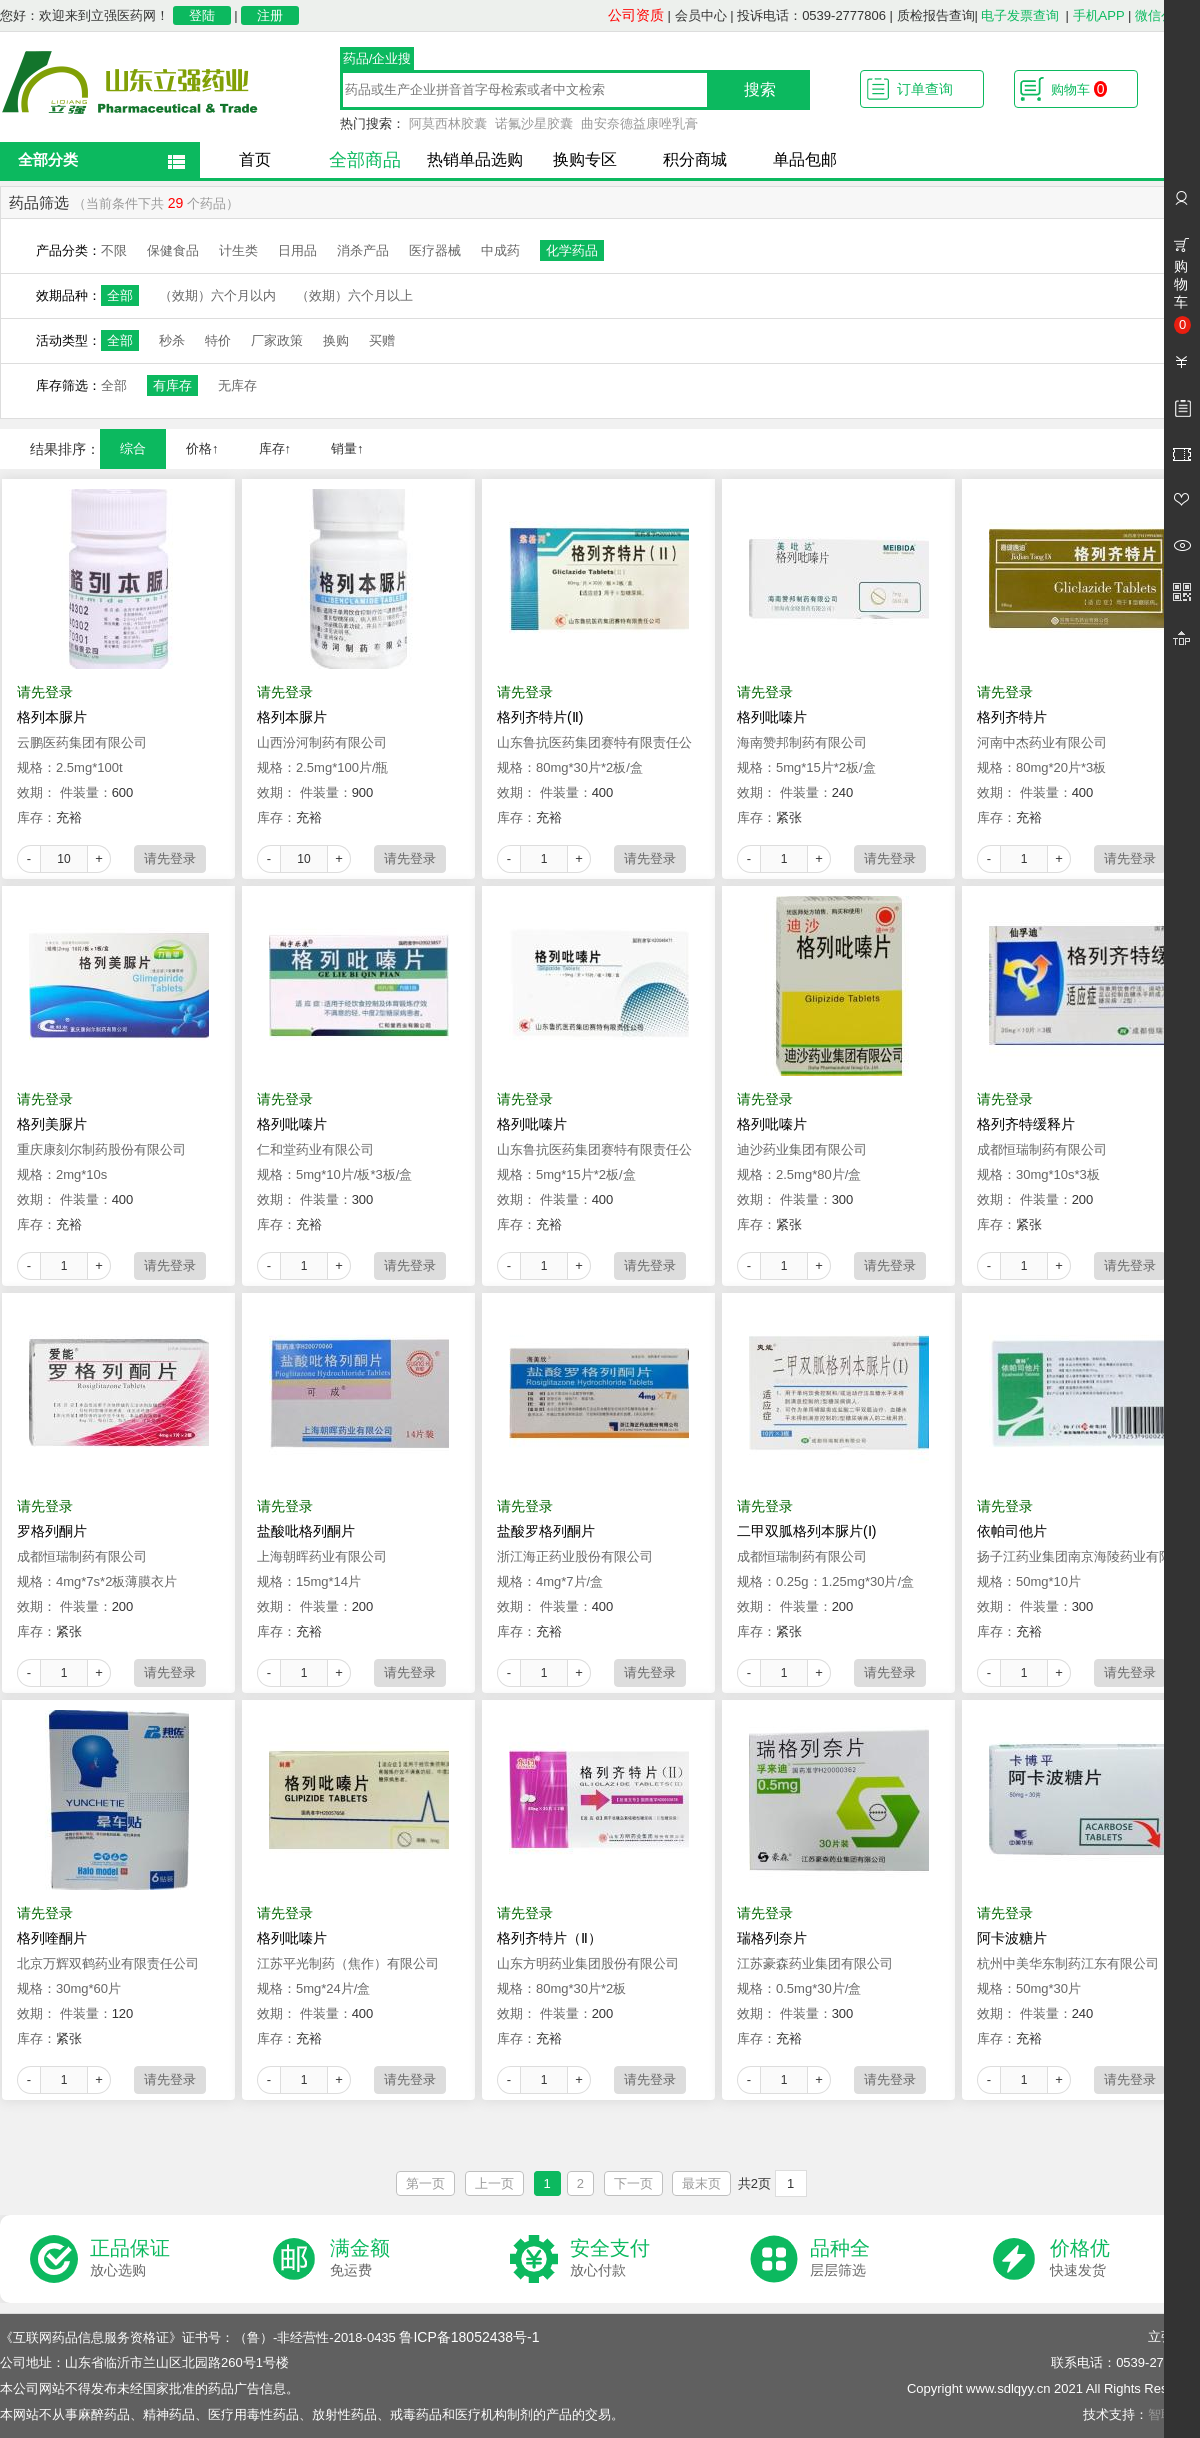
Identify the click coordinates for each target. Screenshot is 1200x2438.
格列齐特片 (1012, 717)
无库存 (237, 385)
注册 (270, 15)
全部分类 (48, 159)
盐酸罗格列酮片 (546, 1531)
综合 (133, 448)
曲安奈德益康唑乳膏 (639, 123)
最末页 (701, 2183)
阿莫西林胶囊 (448, 123)
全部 (120, 295)
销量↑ (347, 448)
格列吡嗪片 (772, 717)
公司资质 (636, 15)
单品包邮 (805, 159)
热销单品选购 (475, 159)
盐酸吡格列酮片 (306, 1531)
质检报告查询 (936, 15)
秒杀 (172, 340)
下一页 (633, 2183)
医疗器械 (435, 250)
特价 (218, 340)
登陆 (202, 15)
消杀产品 (363, 250)
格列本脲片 (52, 717)
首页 (255, 159)
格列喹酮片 (52, 1938)
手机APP (1099, 15)
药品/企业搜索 (377, 61)
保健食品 (173, 250)
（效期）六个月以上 (354, 295)
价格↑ (202, 448)
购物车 (1079, 89)
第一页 (425, 2183)
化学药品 (572, 250)
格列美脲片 (52, 1124)
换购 (336, 340)
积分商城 (695, 159)
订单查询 (925, 89)
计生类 (238, 250)
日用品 (297, 250)
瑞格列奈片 (772, 1938)
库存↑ (275, 448)
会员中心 (701, 15)
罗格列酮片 (52, 1531)
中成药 (500, 250)
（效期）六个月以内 (217, 295)
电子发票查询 (1020, 15)
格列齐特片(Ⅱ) (540, 717)
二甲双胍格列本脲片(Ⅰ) (806, 1531)
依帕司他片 (1012, 1531)
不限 (114, 250)
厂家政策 (277, 340)
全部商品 (365, 160)
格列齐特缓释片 (1026, 1124)
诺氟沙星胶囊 (534, 123)
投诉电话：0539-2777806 (811, 15)
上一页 (494, 2183)
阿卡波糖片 (1012, 1938)
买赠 (382, 340)
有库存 (172, 385)
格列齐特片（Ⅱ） (549, 1938)
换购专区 (585, 159)
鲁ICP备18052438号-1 (469, 2337)
